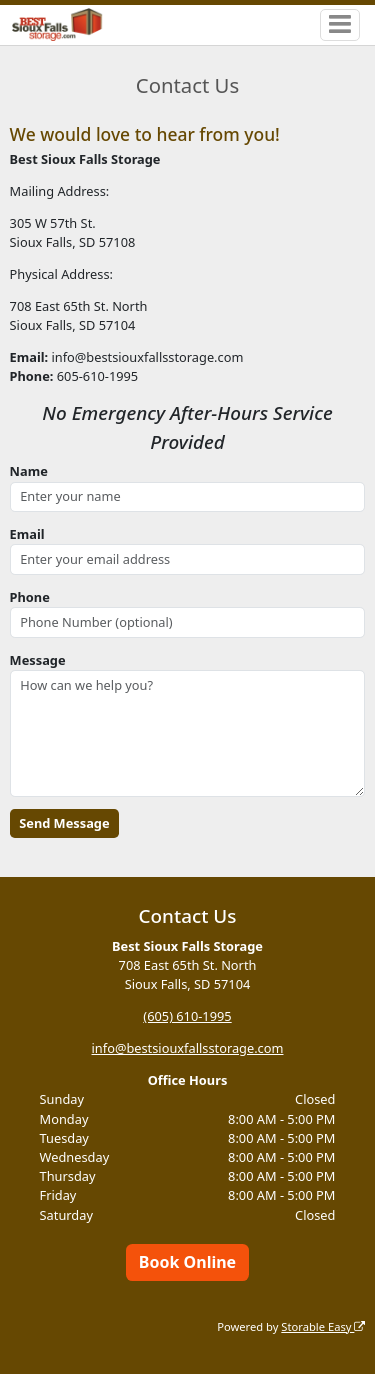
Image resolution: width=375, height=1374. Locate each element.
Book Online (187, 1262)
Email (27, 534)
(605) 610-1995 (187, 1016)
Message (38, 660)
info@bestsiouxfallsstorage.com (188, 1048)
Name (29, 471)
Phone (30, 597)
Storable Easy (323, 1326)
